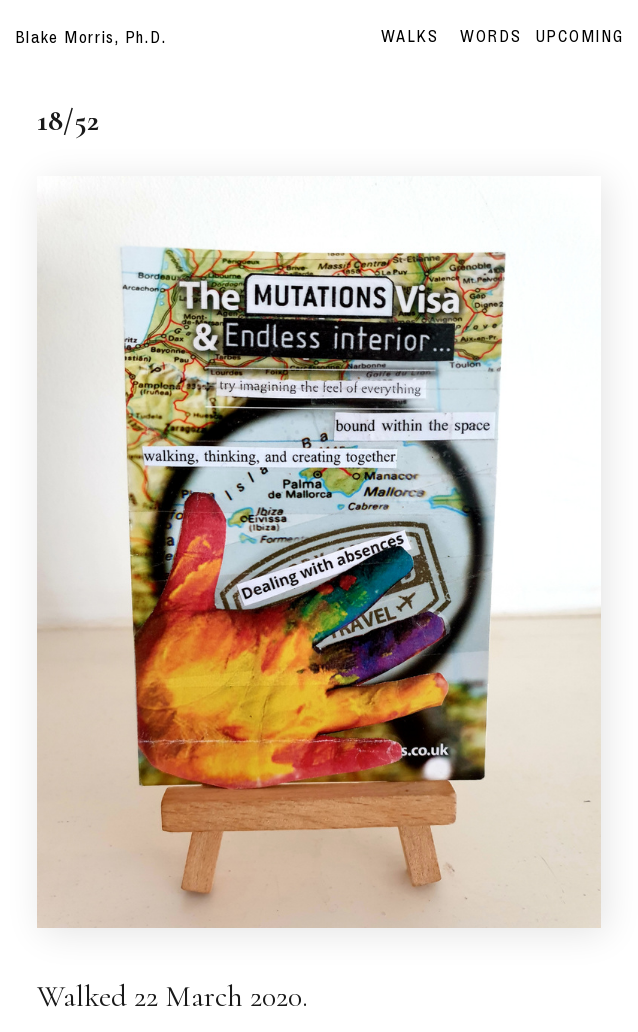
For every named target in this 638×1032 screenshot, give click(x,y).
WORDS (498, 36)
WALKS (410, 36)
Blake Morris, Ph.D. (91, 37)
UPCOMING (580, 36)
